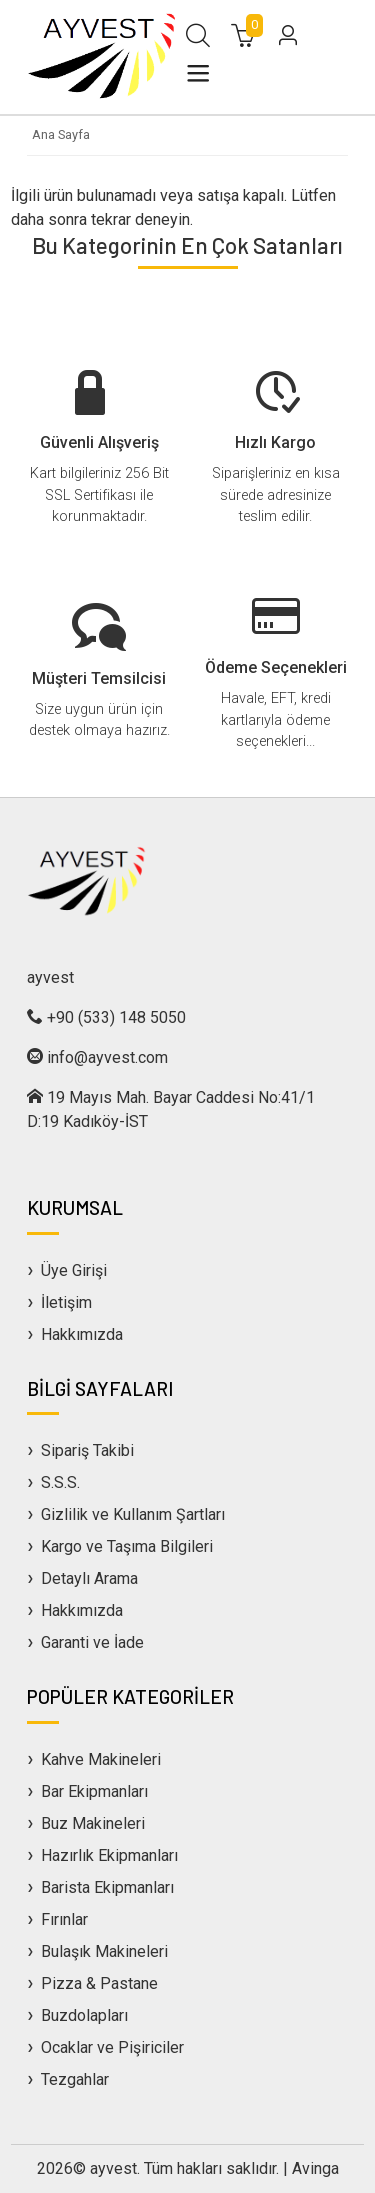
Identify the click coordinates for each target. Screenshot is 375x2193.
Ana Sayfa (61, 134)
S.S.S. (60, 1482)
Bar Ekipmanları (94, 1791)
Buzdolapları (84, 2015)
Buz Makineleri (93, 1823)
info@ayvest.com (107, 1057)
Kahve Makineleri (101, 1759)
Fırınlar (64, 1919)
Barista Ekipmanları (107, 1887)
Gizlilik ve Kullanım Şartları (133, 1514)
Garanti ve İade (92, 1642)
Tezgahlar (75, 2079)
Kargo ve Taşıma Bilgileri (127, 1546)
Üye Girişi (74, 1270)
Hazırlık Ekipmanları (109, 1855)
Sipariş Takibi (87, 1450)
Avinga (315, 2168)
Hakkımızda (82, 1334)
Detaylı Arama (89, 1578)
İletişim (66, 1302)
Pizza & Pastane (99, 1983)
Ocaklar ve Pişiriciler (112, 2047)
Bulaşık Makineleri (104, 1951)
